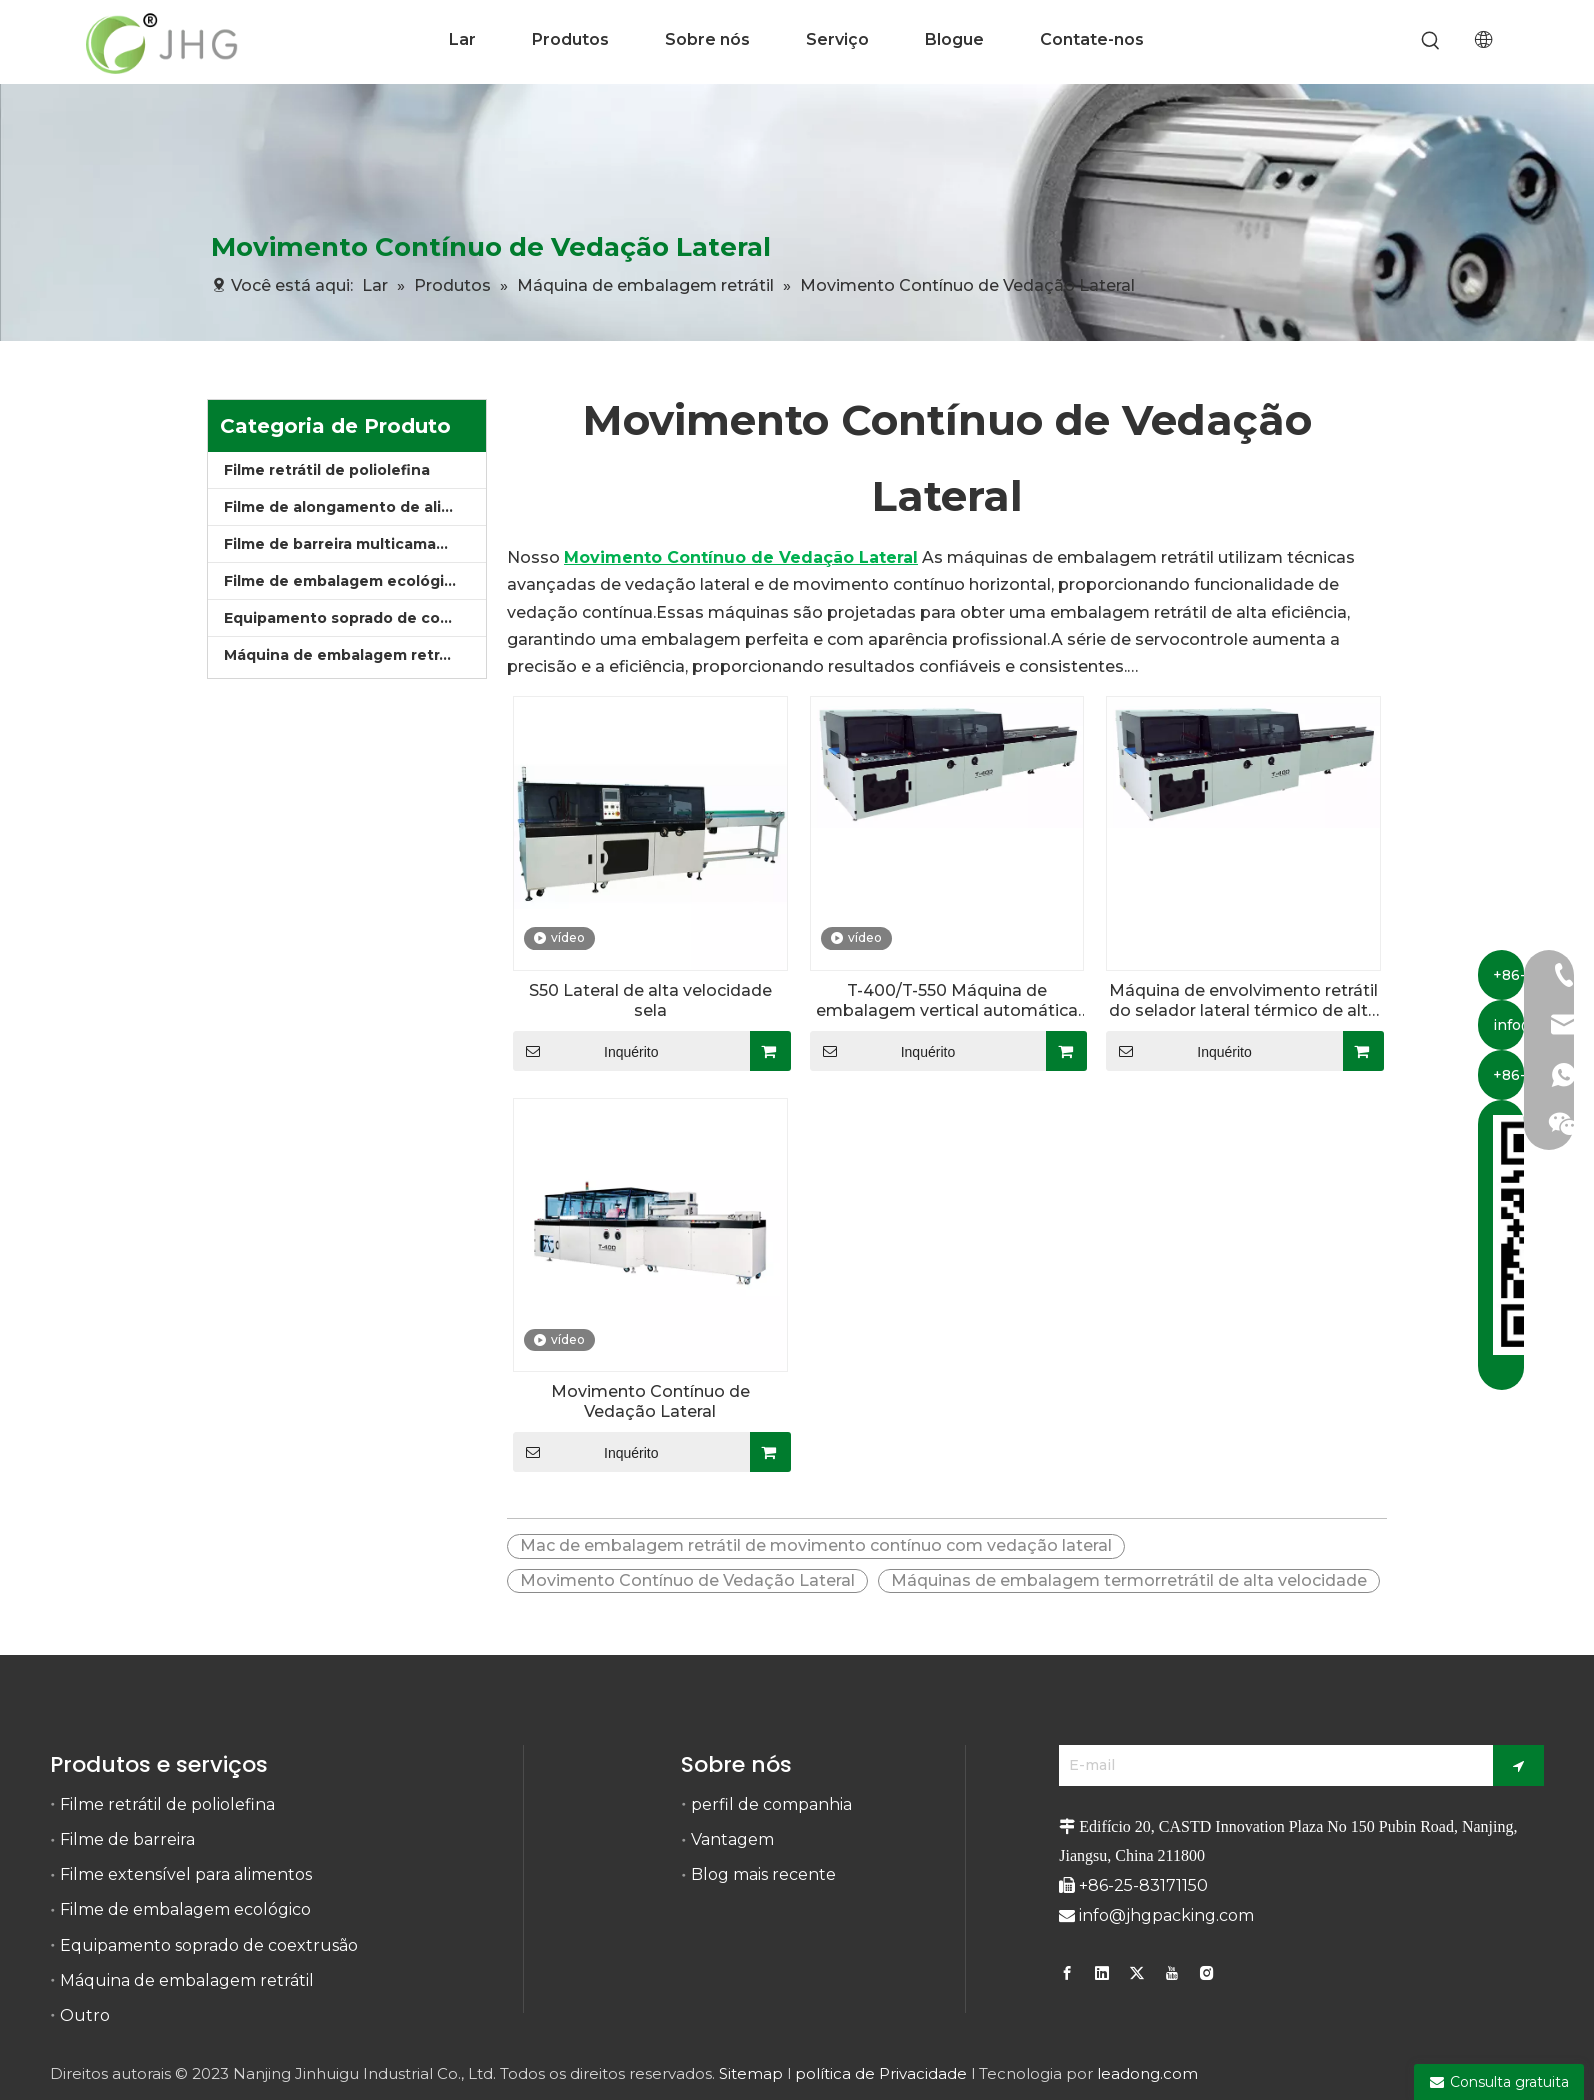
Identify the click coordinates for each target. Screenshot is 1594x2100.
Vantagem (732, 1839)
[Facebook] (1069, 1973)
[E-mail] (1271, 1765)
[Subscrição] (1518, 1765)
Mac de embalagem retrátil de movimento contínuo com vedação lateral (816, 1545)
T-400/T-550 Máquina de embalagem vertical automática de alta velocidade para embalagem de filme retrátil (947, 1001)
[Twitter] (1137, 1973)
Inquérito (586, 1051)
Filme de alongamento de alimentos (355, 507)
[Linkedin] (1102, 1973)
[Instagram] (1207, 1973)
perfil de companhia (771, 1804)
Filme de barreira (127, 1839)
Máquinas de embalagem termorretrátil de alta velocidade (1129, 1580)
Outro (85, 2015)
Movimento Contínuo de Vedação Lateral (650, 1401)
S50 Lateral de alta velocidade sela (650, 1000)
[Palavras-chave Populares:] (1430, 41)
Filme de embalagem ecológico (343, 581)
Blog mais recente (763, 1874)
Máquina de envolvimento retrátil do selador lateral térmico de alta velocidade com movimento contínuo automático (1243, 1001)
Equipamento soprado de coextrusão (355, 618)
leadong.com (1147, 2073)
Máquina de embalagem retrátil (343, 655)
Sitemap (751, 2073)
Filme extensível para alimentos (186, 1874)
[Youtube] (1172, 1973)
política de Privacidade (881, 2073)
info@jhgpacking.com (1166, 1915)
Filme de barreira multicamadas (343, 544)
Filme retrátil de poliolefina (327, 470)
